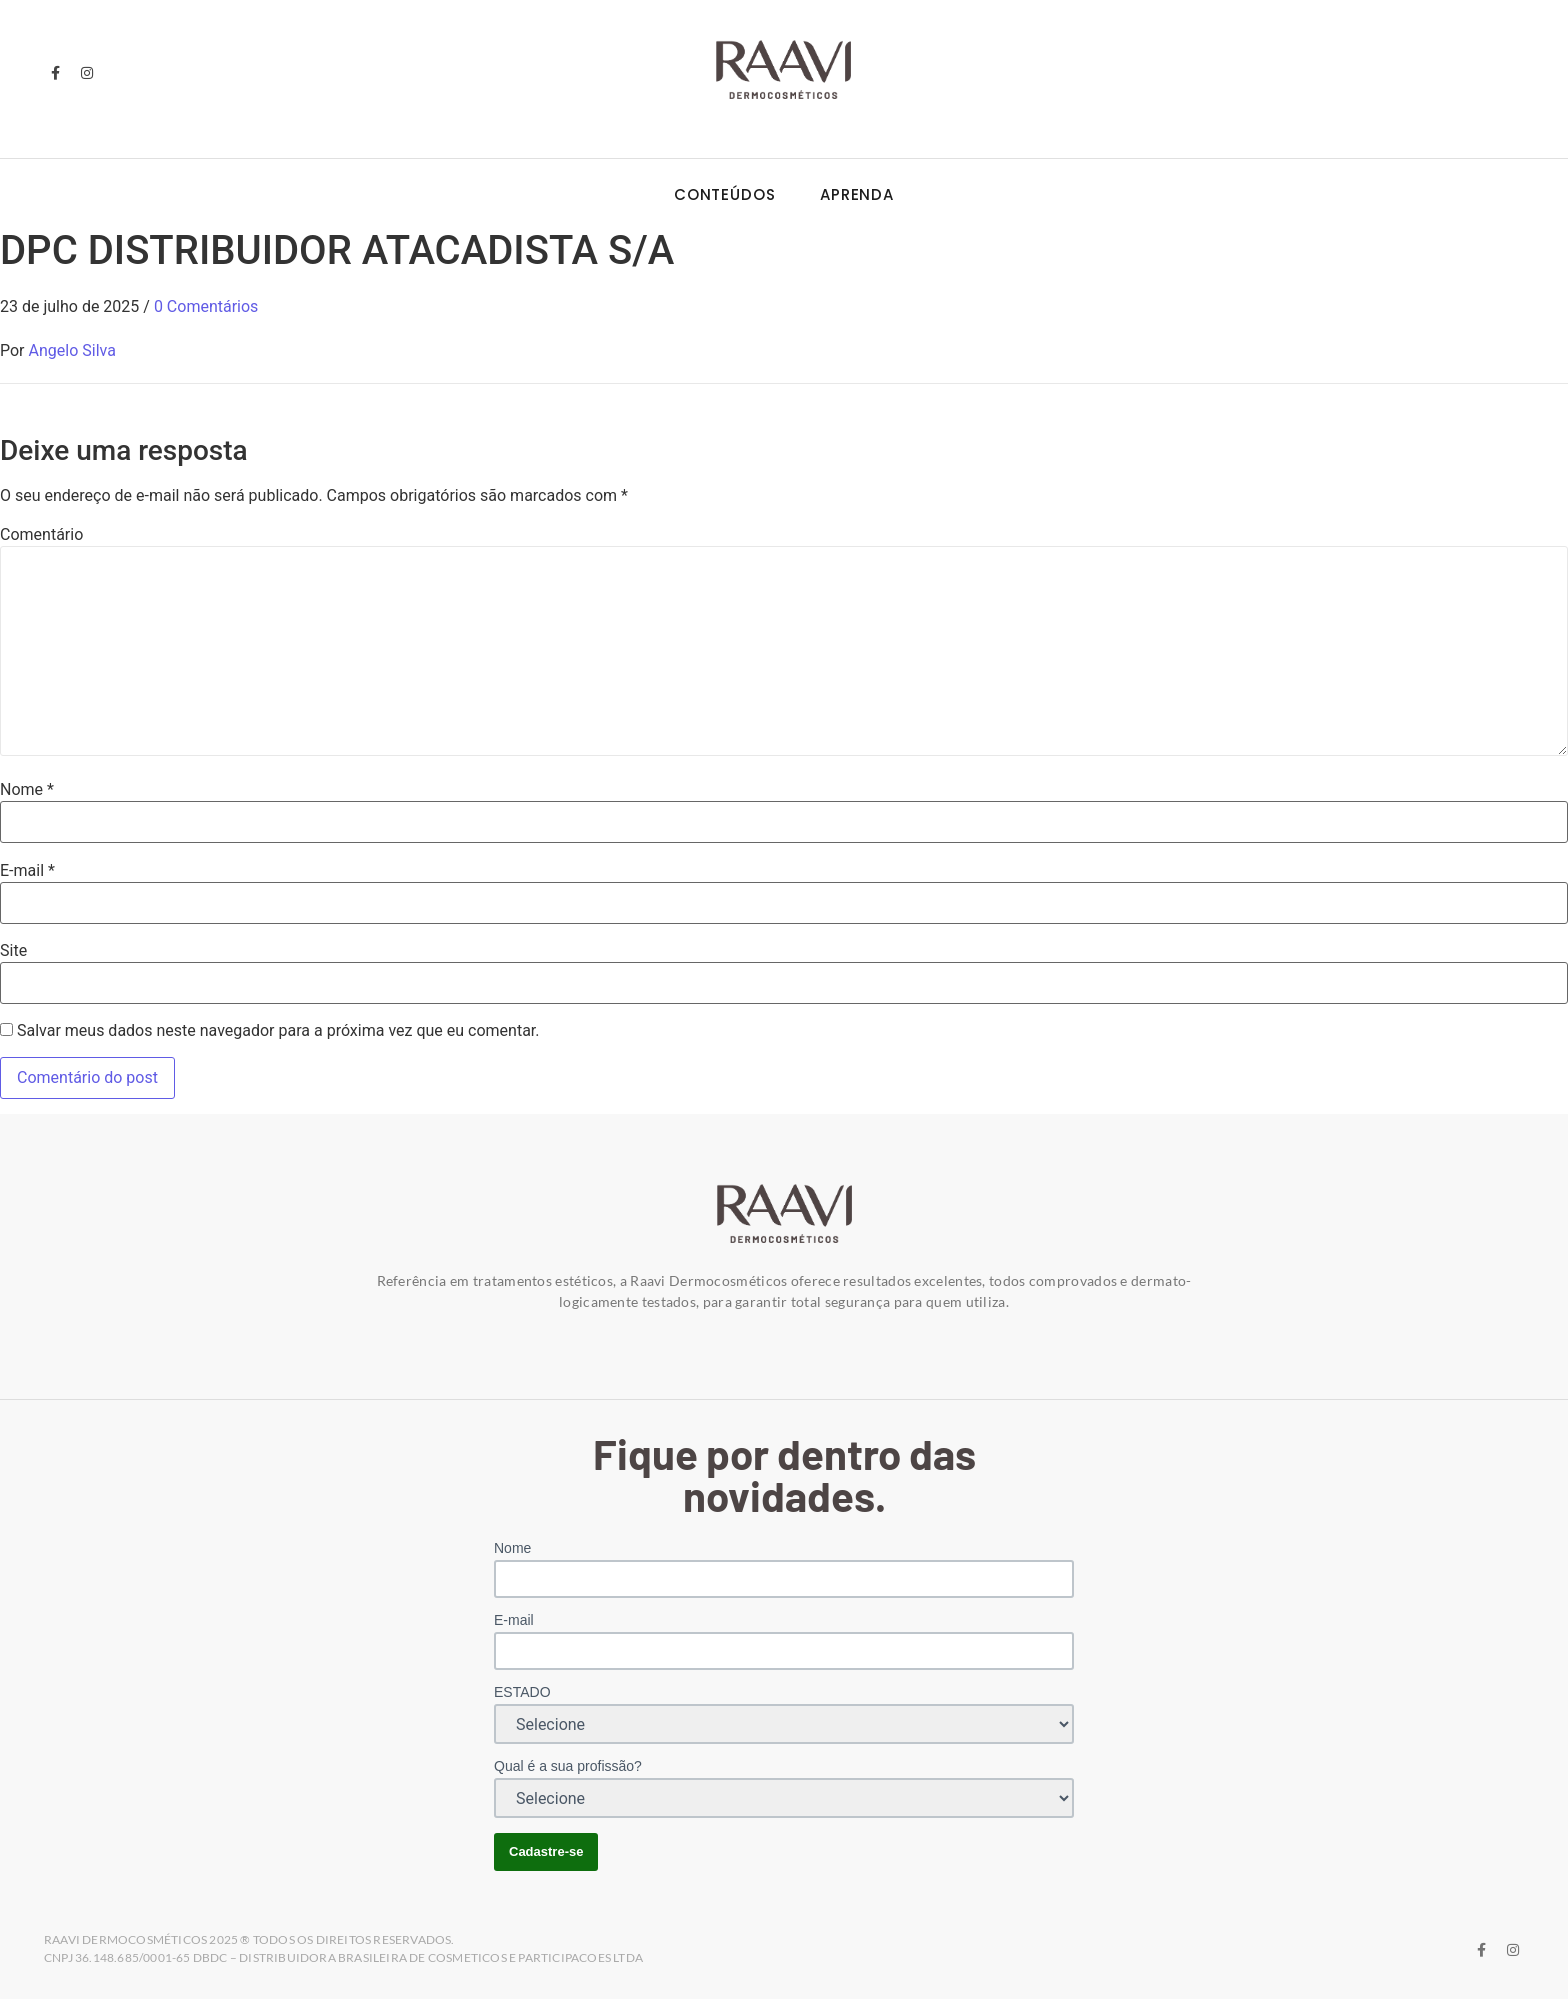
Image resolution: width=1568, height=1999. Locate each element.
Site (13, 951)
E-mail (27, 871)
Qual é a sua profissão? (568, 1766)
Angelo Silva (72, 350)
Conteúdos (725, 194)
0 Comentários (206, 306)
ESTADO (522, 1692)
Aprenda (857, 194)
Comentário (41, 535)
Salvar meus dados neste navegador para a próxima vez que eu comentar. (278, 1031)
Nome (27, 790)
